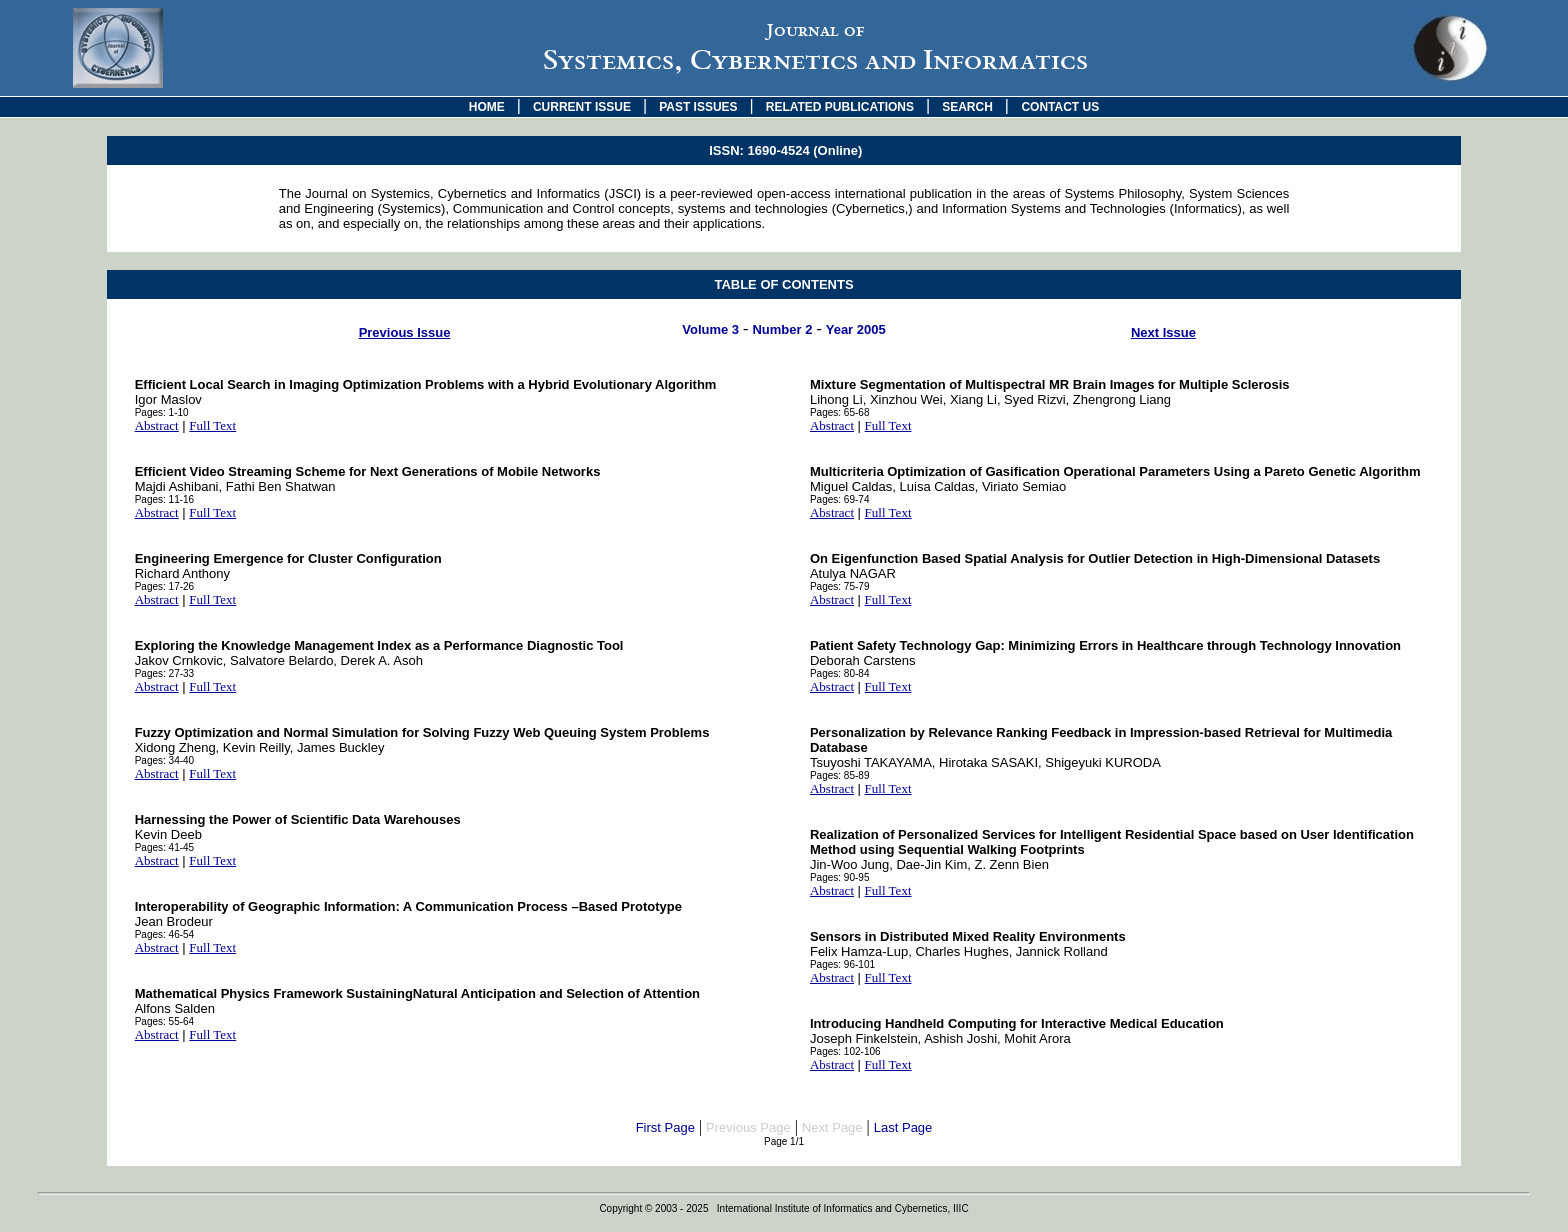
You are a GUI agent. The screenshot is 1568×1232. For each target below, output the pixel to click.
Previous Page (748, 1127)
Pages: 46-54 (165, 934)
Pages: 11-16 (165, 499)
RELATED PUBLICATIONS (840, 107)
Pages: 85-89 (840, 775)
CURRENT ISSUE (582, 107)
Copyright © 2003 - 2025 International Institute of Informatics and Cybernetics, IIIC (783, 1208)
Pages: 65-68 (840, 412)
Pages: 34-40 (165, 760)
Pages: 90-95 (840, 877)
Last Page (903, 1127)
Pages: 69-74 (840, 499)
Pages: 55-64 (165, 1021)
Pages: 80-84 (840, 673)
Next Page (832, 1127)
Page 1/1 (784, 1141)
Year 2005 (856, 329)
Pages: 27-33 (165, 673)
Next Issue (1163, 332)
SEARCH (967, 107)
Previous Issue (405, 332)
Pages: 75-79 (840, 586)
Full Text (212, 425)
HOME (487, 107)
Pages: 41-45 (165, 847)
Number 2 (782, 329)
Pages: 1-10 (162, 412)
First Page (665, 1127)
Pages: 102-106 (845, 1051)
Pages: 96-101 (842, 964)
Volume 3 (710, 329)
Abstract (157, 425)
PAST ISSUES (698, 107)
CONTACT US (1060, 107)
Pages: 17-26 (165, 586)
